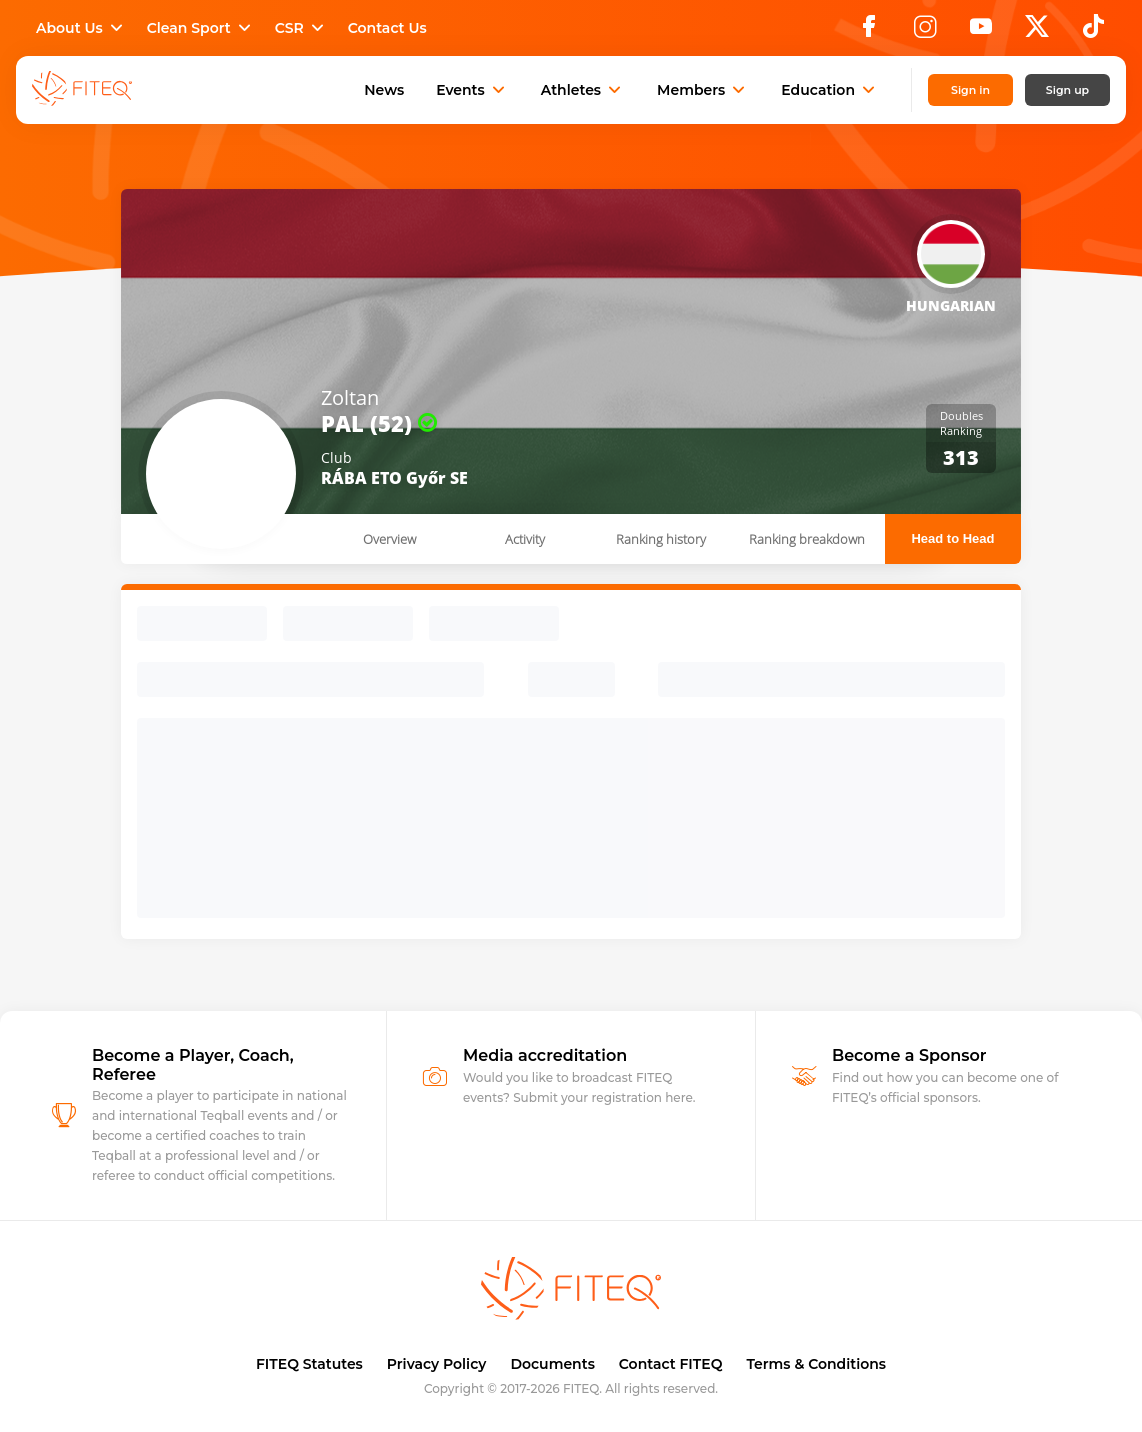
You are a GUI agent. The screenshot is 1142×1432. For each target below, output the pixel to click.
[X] (1037, 32)
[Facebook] (869, 32)
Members (703, 90)
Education (830, 90)
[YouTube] (981, 32)
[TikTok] (1093, 32)
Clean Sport (201, 28)
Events (472, 90)
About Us (81, 28)
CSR (301, 28)
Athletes (583, 90)
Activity (525, 539)
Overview (389, 539)
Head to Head (952, 538)
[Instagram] (925, 32)
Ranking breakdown (807, 539)
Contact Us (387, 28)
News (384, 90)
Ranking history (661, 539)
